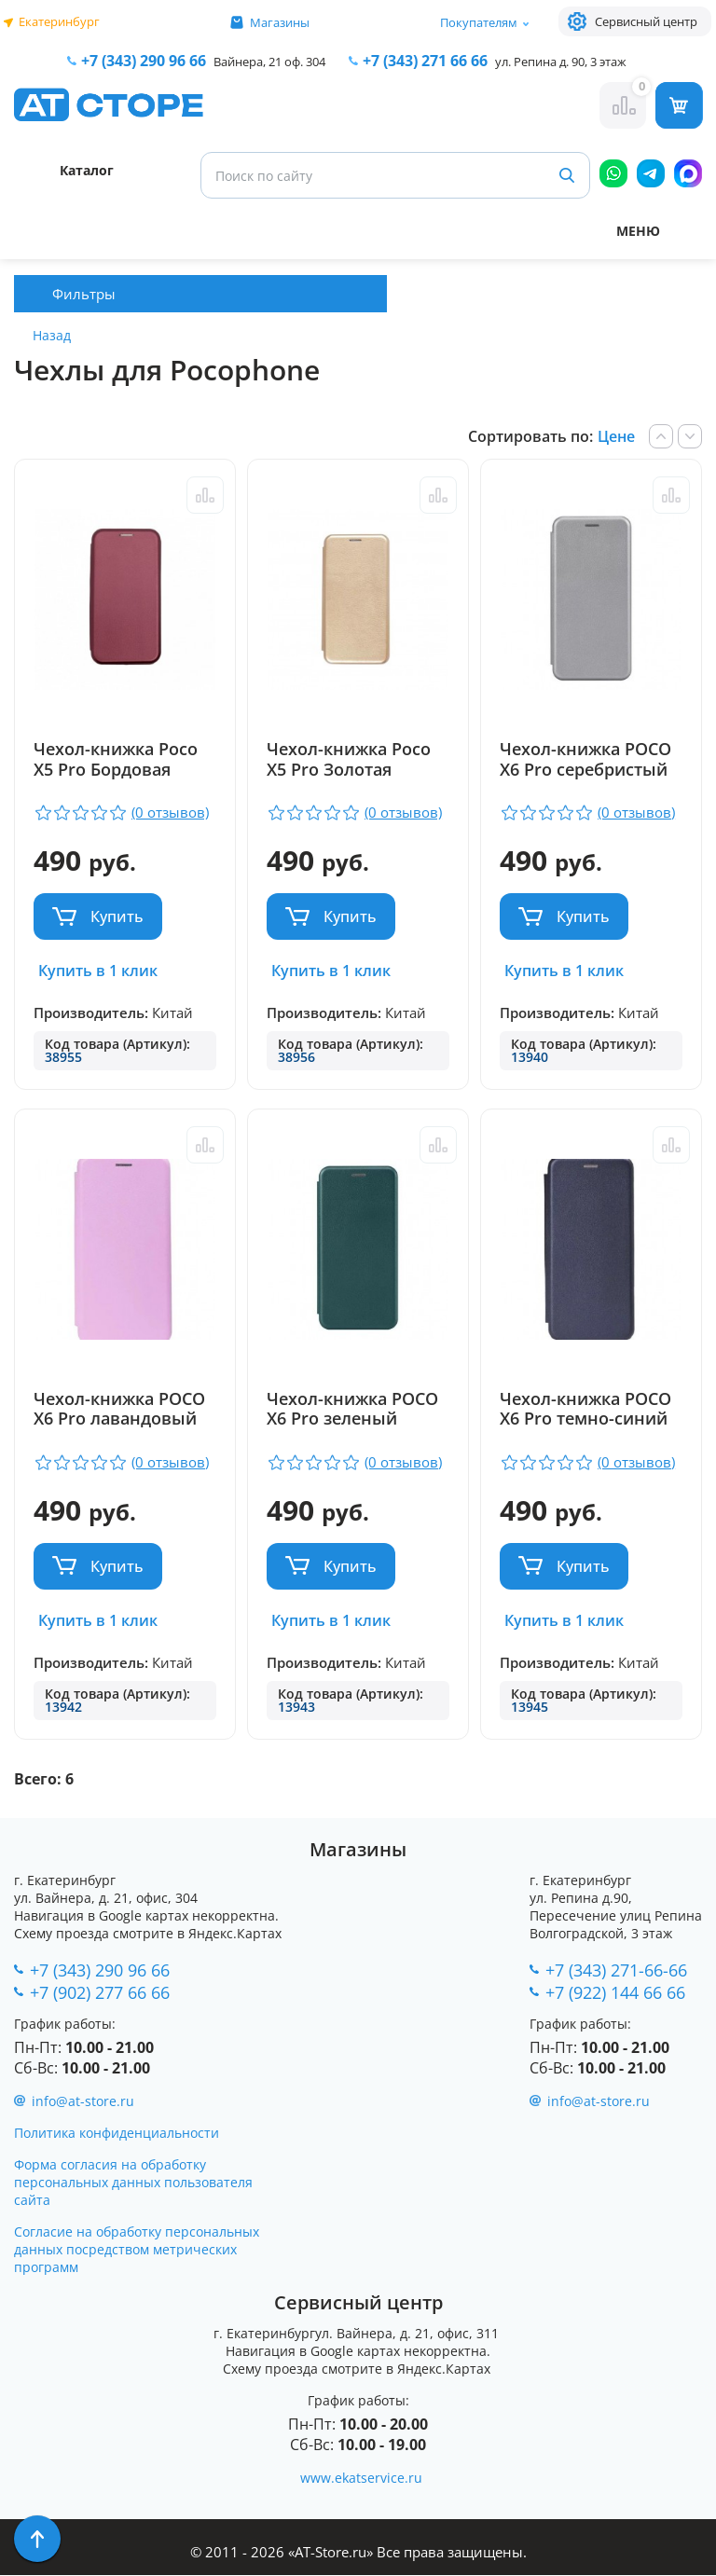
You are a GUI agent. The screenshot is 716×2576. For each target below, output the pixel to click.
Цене (616, 436)
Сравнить (203, 495)
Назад (52, 335)
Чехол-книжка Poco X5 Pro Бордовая (116, 759)
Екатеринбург (59, 21)
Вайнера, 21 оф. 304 (269, 61)
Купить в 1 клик (98, 970)
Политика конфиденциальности (116, 2133)
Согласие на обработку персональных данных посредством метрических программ (136, 2250)
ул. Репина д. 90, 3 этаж (560, 61)
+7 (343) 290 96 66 (143, 60)
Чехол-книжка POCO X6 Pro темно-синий (587, 1409)
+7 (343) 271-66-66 (616, 1970)
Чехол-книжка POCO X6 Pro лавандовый (119, 1409)
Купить (117, 916)
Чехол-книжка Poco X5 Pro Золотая (350, 759)
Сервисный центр (646, 21)
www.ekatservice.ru (361, 2478)
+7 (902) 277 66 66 (100, 1992)
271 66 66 (425, 60)
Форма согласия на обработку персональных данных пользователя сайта (133, 2183)
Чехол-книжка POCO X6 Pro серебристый (587, 759)
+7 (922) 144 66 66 (615, 1992)
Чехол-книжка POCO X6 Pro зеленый (353, 1409)
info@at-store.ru (83, 2102)
